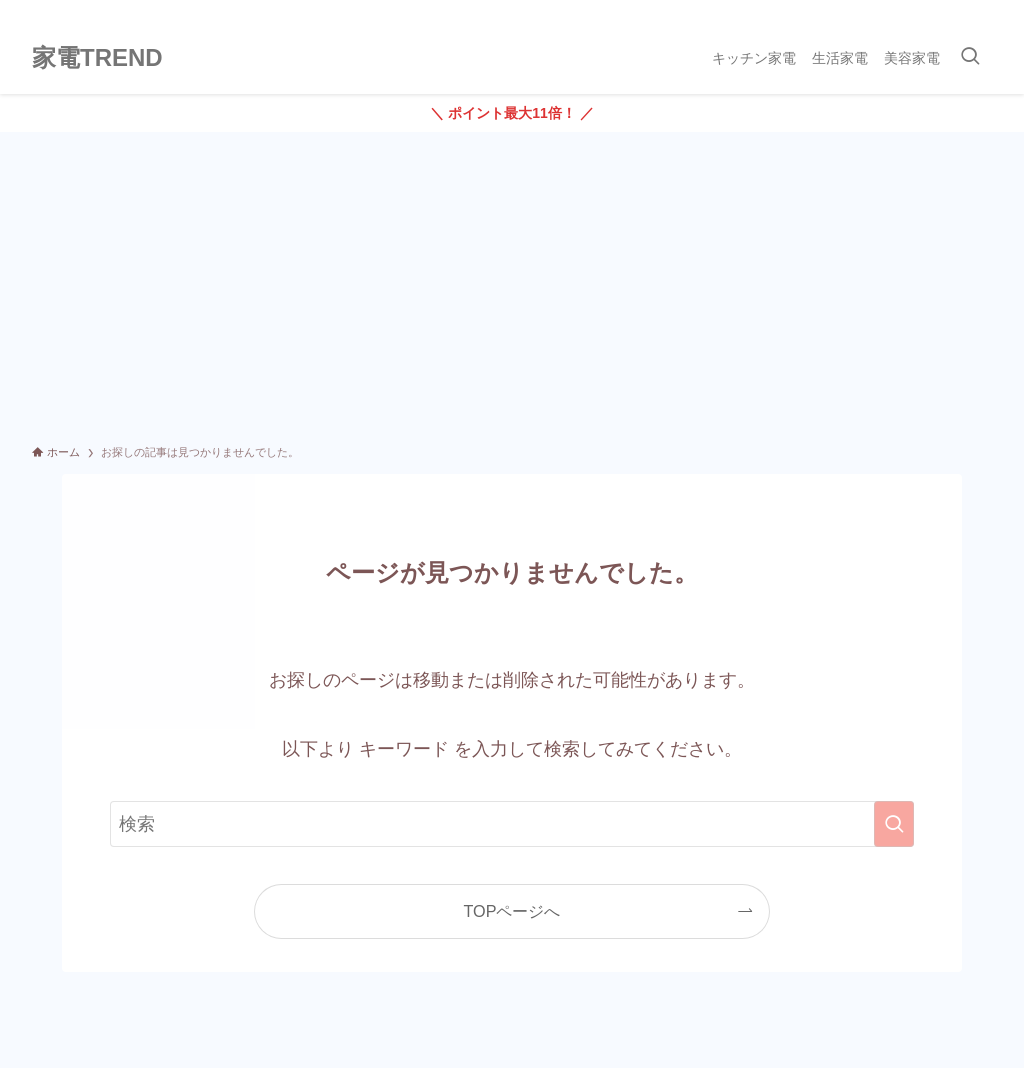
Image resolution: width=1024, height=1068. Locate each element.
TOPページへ (512, 911)
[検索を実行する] (894, 824)
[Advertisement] (512, 282)
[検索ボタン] (970, 58)
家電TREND (97, 58)
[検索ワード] (512, 824)
